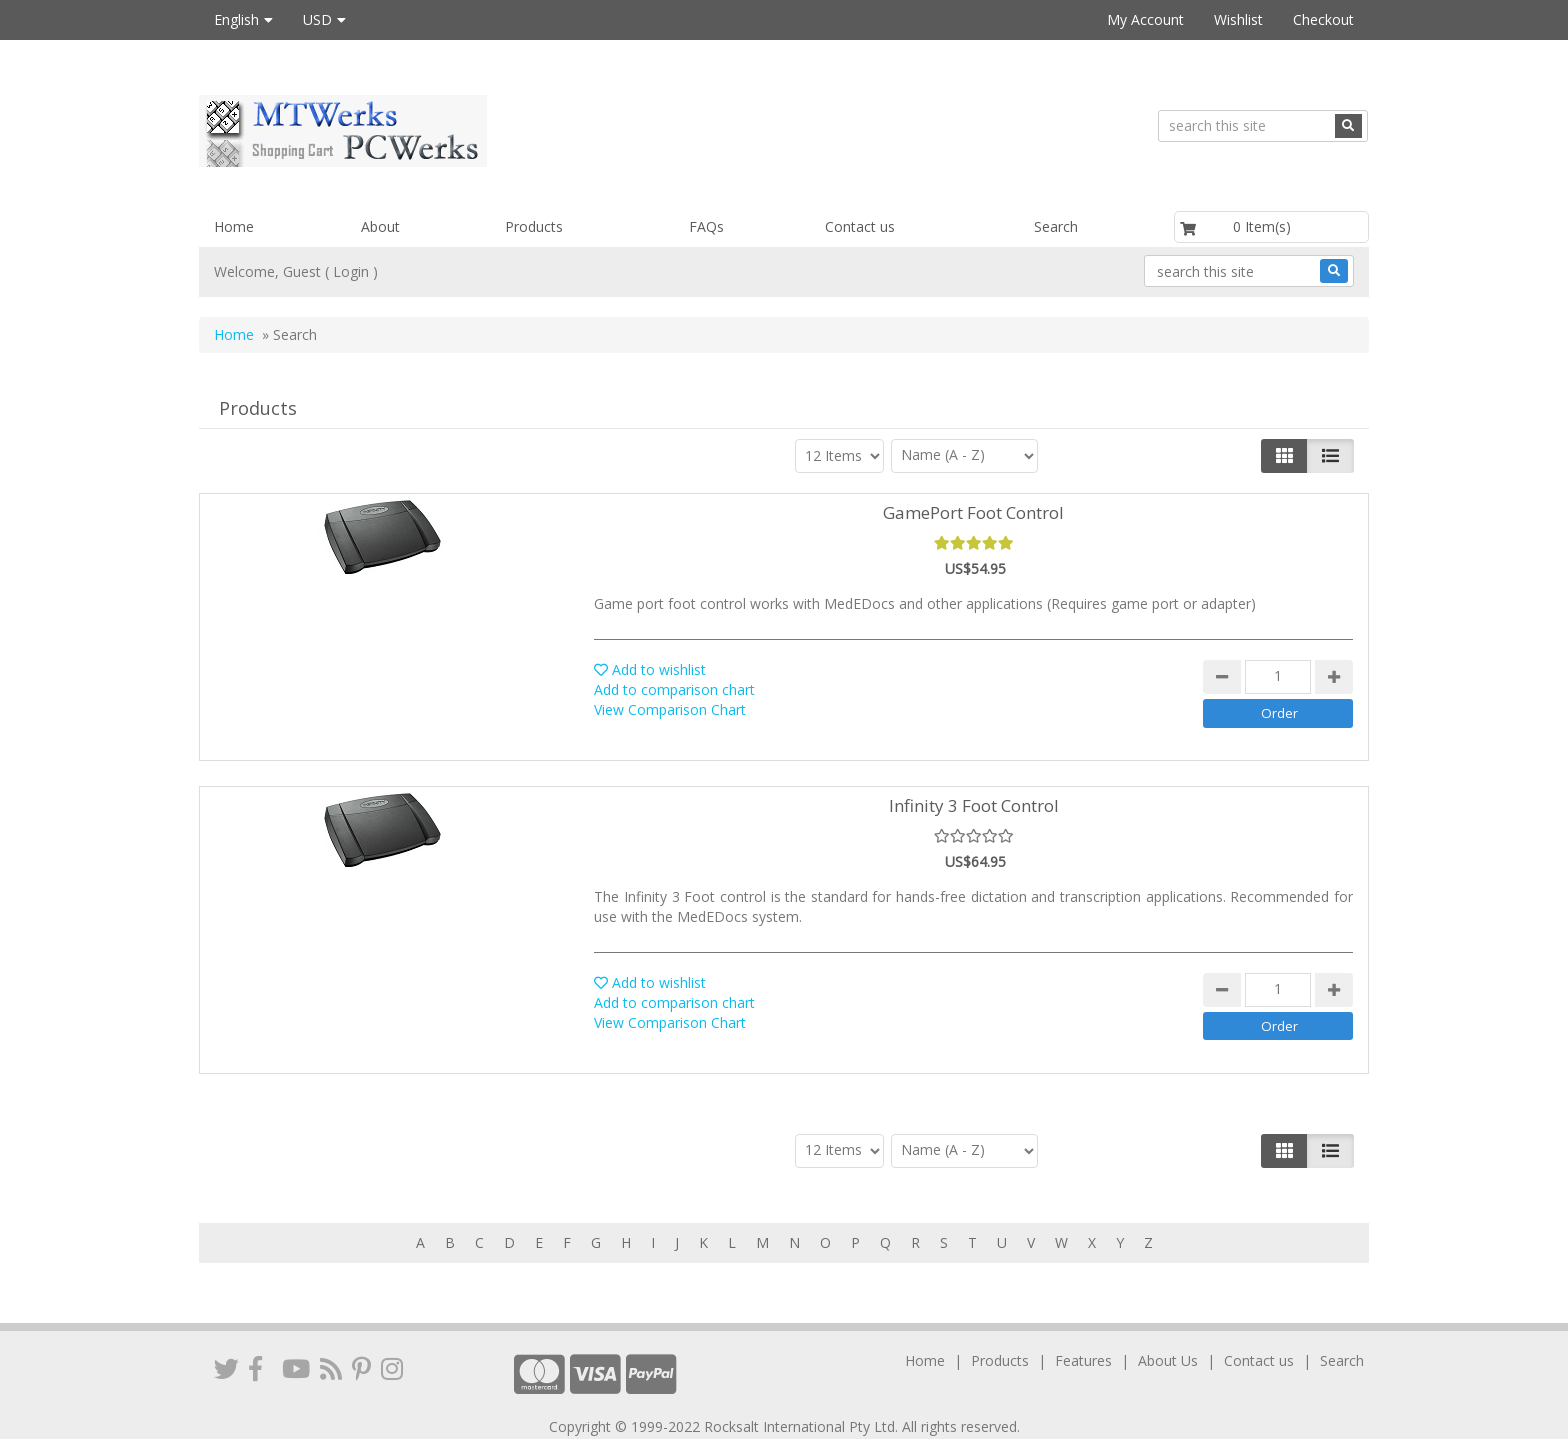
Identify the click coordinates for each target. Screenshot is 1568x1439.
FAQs (706, 226)
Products (534, 226)
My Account (1145, 19)
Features (1083, 1332)
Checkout (1323, 19)
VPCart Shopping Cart (824, 1418)
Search (1056, 226)
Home (234, 226)
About (380, 226)
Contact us (860, 226)
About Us (1168, 1332)
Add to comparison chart (674, 689)
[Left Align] (1284, 456)
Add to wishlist (650, 669)
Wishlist (1238, 19)
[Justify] (1330, 456)
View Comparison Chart (670, 709)
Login (351, 271)
